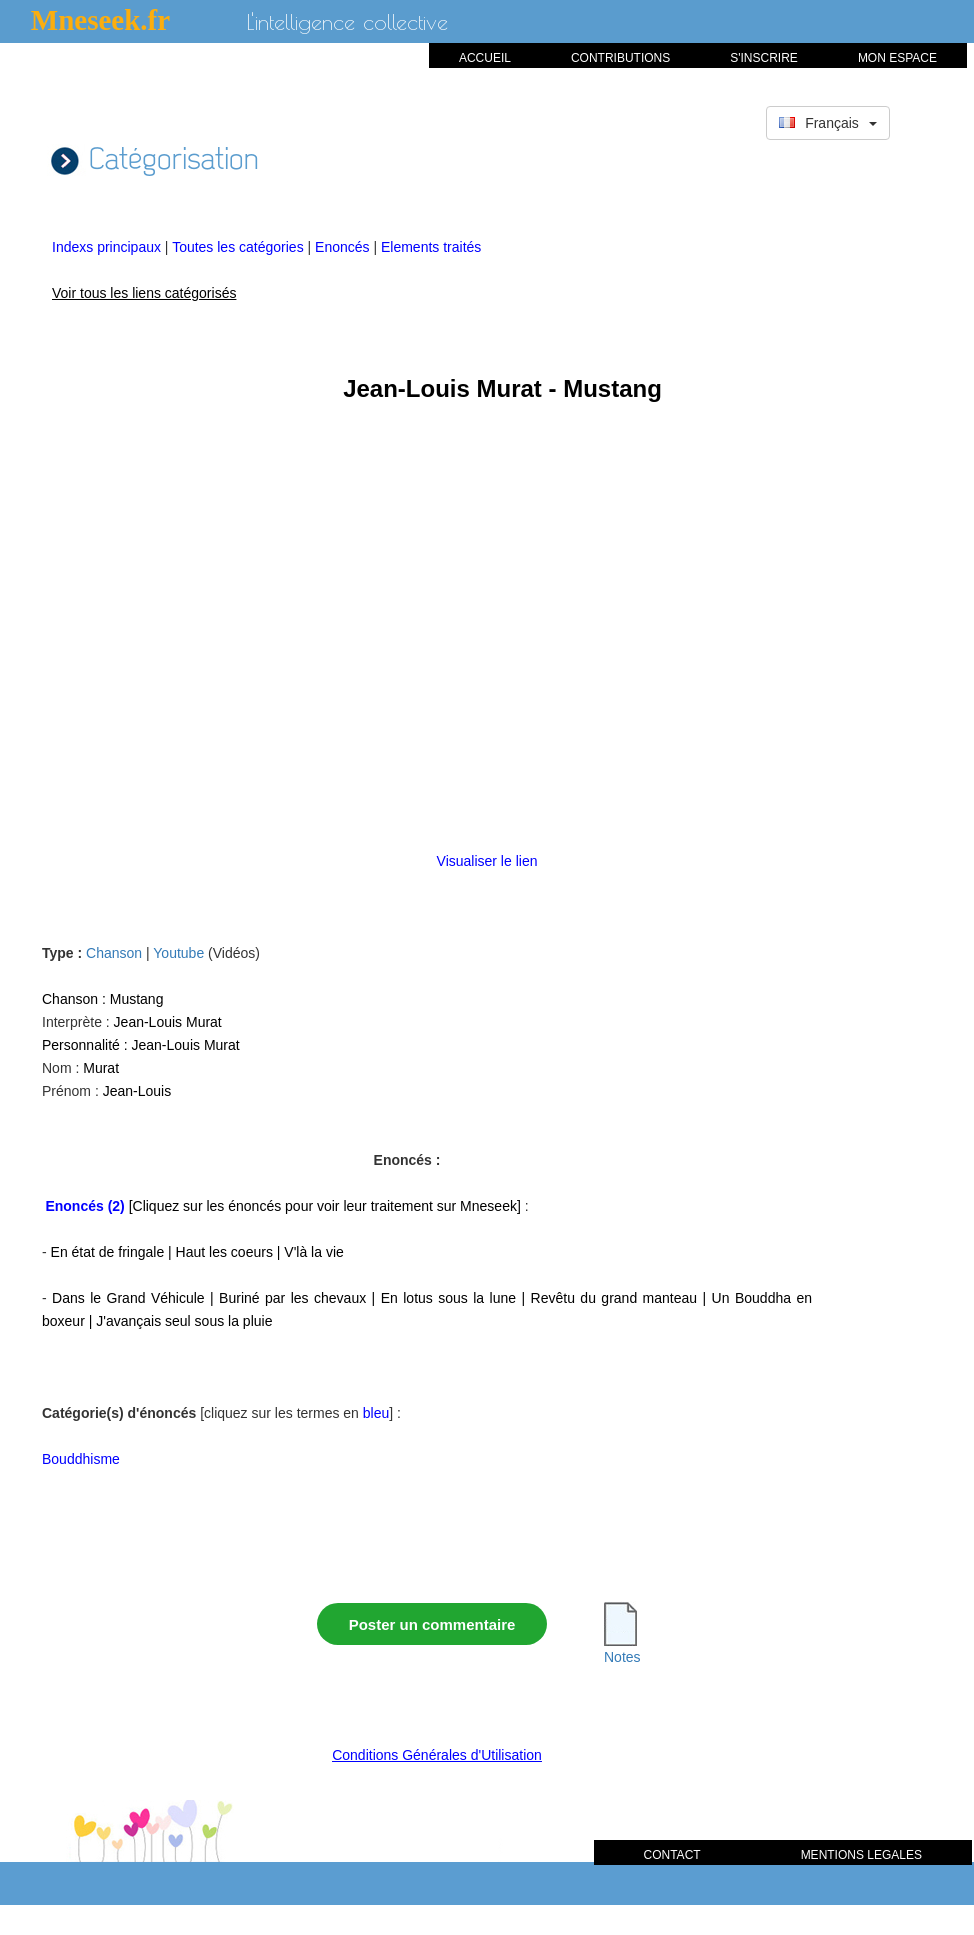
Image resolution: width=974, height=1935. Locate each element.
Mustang (137, 999)
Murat (101, 1068)
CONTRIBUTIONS (620, 58)
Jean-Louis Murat (168, 1022)
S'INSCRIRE (764, 58)
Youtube (178, 953)
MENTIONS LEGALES (861, 1855)
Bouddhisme (81, 1459)
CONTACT (672, 1855)
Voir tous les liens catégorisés (144, 293)
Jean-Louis (137, 1091)
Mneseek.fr (100, 20)
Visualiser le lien (487, 861)
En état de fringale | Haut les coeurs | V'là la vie (197, 1252)
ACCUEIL (485, 58)
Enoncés (344, 247)
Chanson (114, 953)
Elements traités (431, 247)
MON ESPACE (897, 58)
